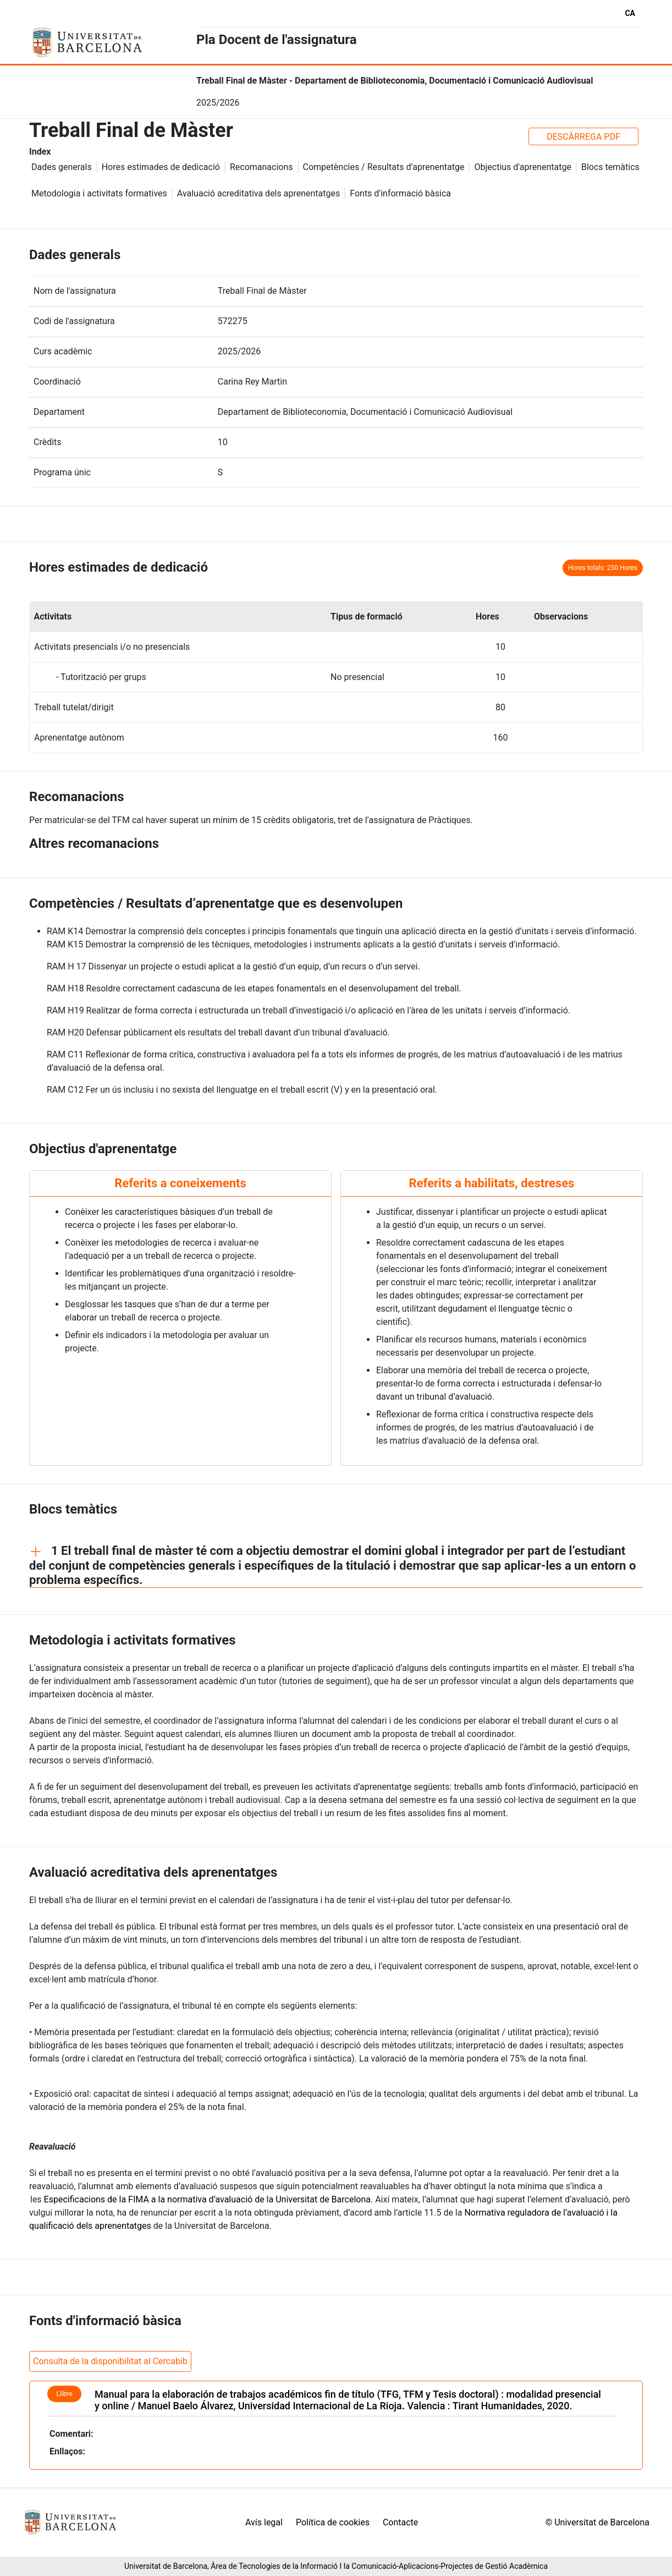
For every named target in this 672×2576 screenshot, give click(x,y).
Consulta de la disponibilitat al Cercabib (110, 2361)
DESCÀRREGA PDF (583, 136)
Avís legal (264, 2522)
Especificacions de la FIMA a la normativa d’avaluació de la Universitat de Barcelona (207, 2199)
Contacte (400, 2522)
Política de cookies (333, 2522)
